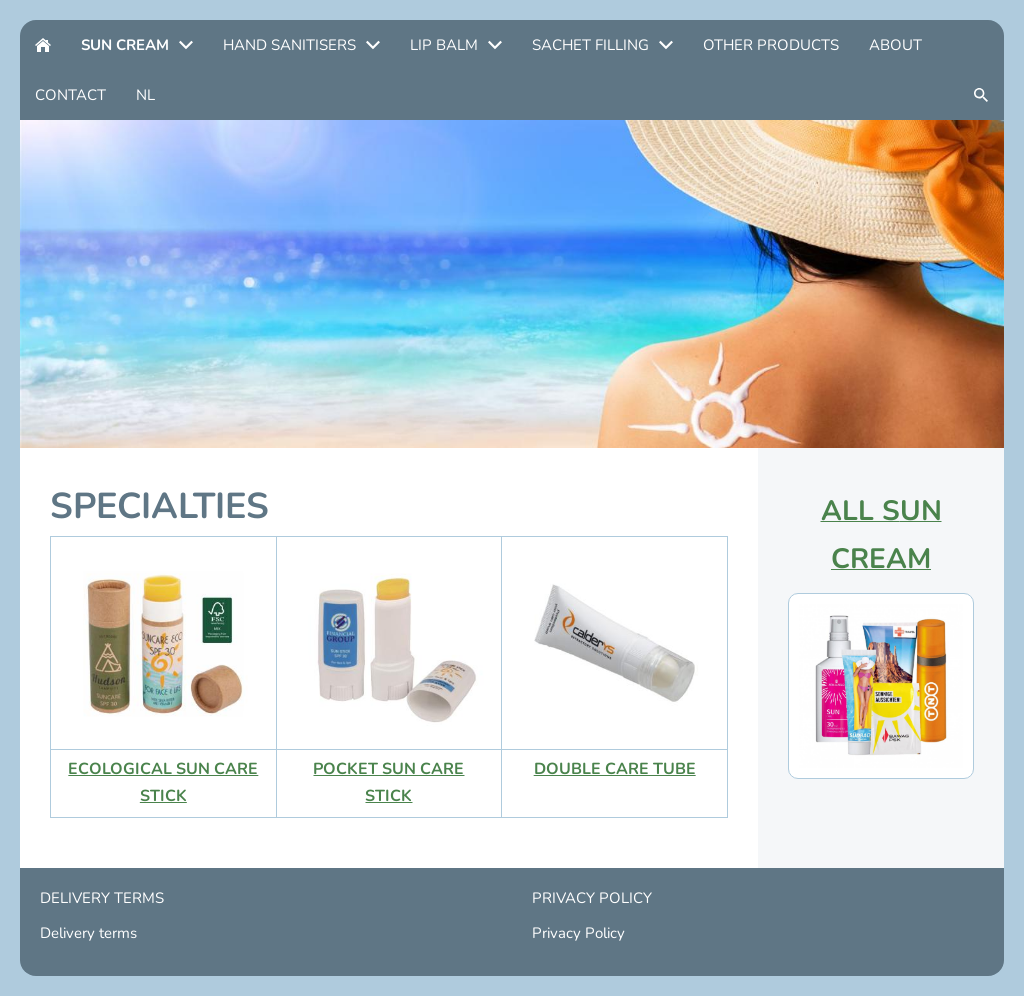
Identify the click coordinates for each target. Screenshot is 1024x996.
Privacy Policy (578, 933)
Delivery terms (88, 933)
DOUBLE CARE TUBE (615, 769)
